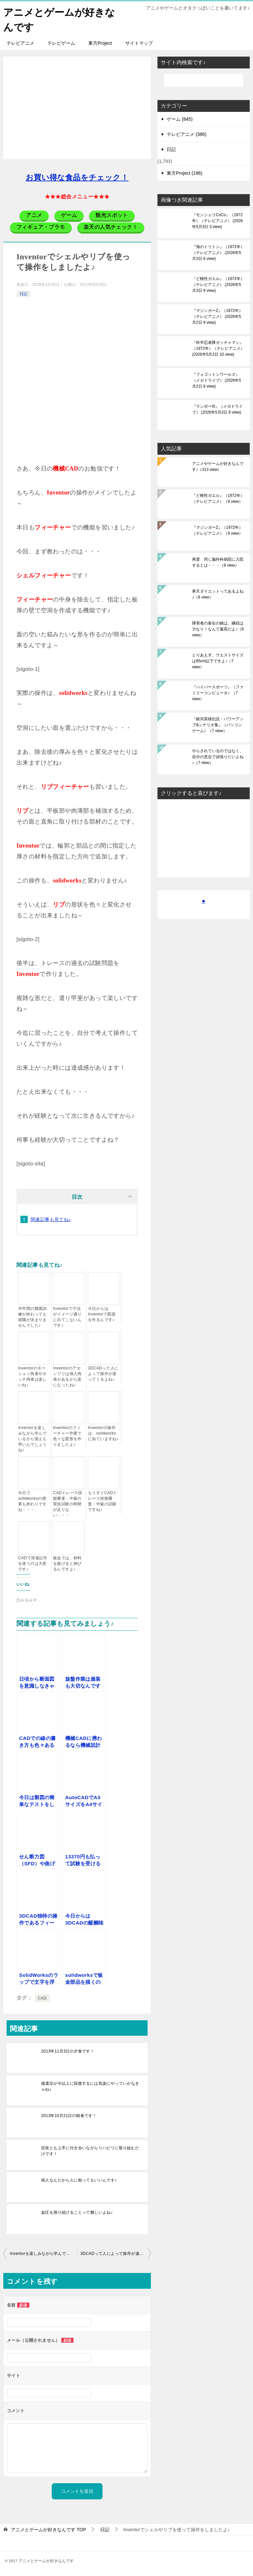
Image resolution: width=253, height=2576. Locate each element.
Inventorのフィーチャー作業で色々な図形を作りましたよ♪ (67, 1435)
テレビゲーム (61, 42)
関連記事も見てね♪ (51, 1219)
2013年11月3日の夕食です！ (67, 2051)
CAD (42, 1998)
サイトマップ (139, 42)
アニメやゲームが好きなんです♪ (217, 466)
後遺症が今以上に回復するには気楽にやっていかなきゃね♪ (90, 2086)
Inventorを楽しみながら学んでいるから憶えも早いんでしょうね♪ (32, 1438)
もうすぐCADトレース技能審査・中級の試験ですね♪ (102, 1501)
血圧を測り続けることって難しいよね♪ (77, 2212)
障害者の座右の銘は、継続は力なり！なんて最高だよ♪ (218, 629)
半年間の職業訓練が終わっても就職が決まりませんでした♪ (32, 1316)
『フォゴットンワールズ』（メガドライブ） (216, 380)
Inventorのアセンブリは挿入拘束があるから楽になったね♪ (67, 1376)
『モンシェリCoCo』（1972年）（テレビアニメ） (217, 220)
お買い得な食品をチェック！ (77, 177)
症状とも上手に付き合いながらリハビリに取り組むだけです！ (90, 2150)
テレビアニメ (20, 42)
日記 (23, 293)
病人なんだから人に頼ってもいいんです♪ (79, 2180)
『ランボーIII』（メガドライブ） (217, 409)
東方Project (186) (184, 172)
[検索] (203, 80)
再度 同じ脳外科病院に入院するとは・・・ (217, 562)
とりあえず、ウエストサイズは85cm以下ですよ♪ (217, 660)
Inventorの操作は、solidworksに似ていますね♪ (103, 1433)
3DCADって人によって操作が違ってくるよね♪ (103, 1373)
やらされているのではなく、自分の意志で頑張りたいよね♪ (217, 756)
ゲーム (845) (180, 118)
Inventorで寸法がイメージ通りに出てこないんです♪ (67, 1316)
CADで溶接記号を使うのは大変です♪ (32, 1563)
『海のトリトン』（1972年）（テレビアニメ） (218, 252)
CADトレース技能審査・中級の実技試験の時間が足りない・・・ (67, 1503)
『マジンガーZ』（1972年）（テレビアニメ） (217, 316)
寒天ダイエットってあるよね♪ (217, 594)
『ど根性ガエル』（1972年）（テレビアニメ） (218, 284)
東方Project (100, 42)
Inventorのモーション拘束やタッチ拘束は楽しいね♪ (32, 1376)
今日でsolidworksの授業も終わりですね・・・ (32, 1501)
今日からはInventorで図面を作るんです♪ (102, 1314)
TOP (48, 2529)
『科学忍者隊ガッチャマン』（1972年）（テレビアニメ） (218, 348)
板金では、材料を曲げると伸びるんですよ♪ (67, 1563)
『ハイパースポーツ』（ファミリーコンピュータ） (217, 692)
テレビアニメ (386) (187, 134)
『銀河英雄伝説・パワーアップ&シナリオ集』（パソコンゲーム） (217, 724)
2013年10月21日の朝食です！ (69, 2115)
